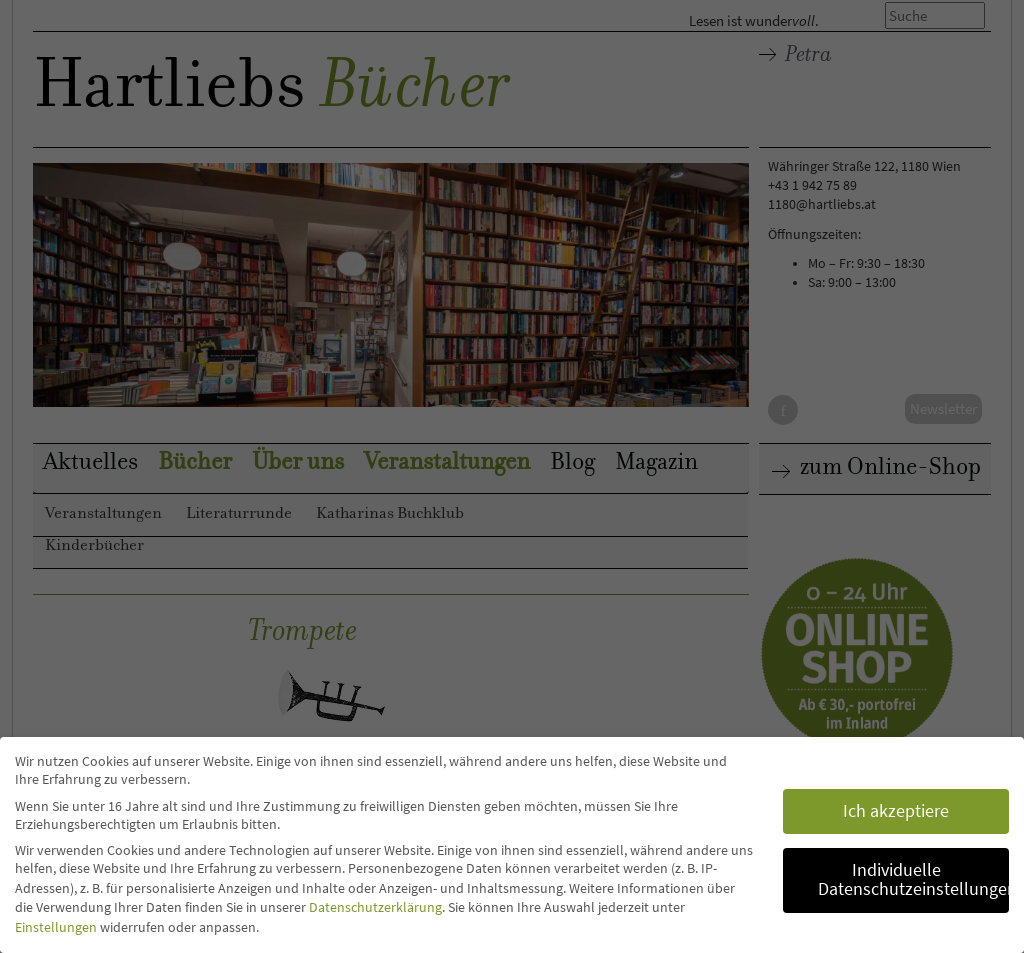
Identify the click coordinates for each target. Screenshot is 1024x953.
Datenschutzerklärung (375, 907)
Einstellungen (56, 927)
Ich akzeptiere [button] (896, 811)
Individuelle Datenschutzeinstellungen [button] (913, 880)
